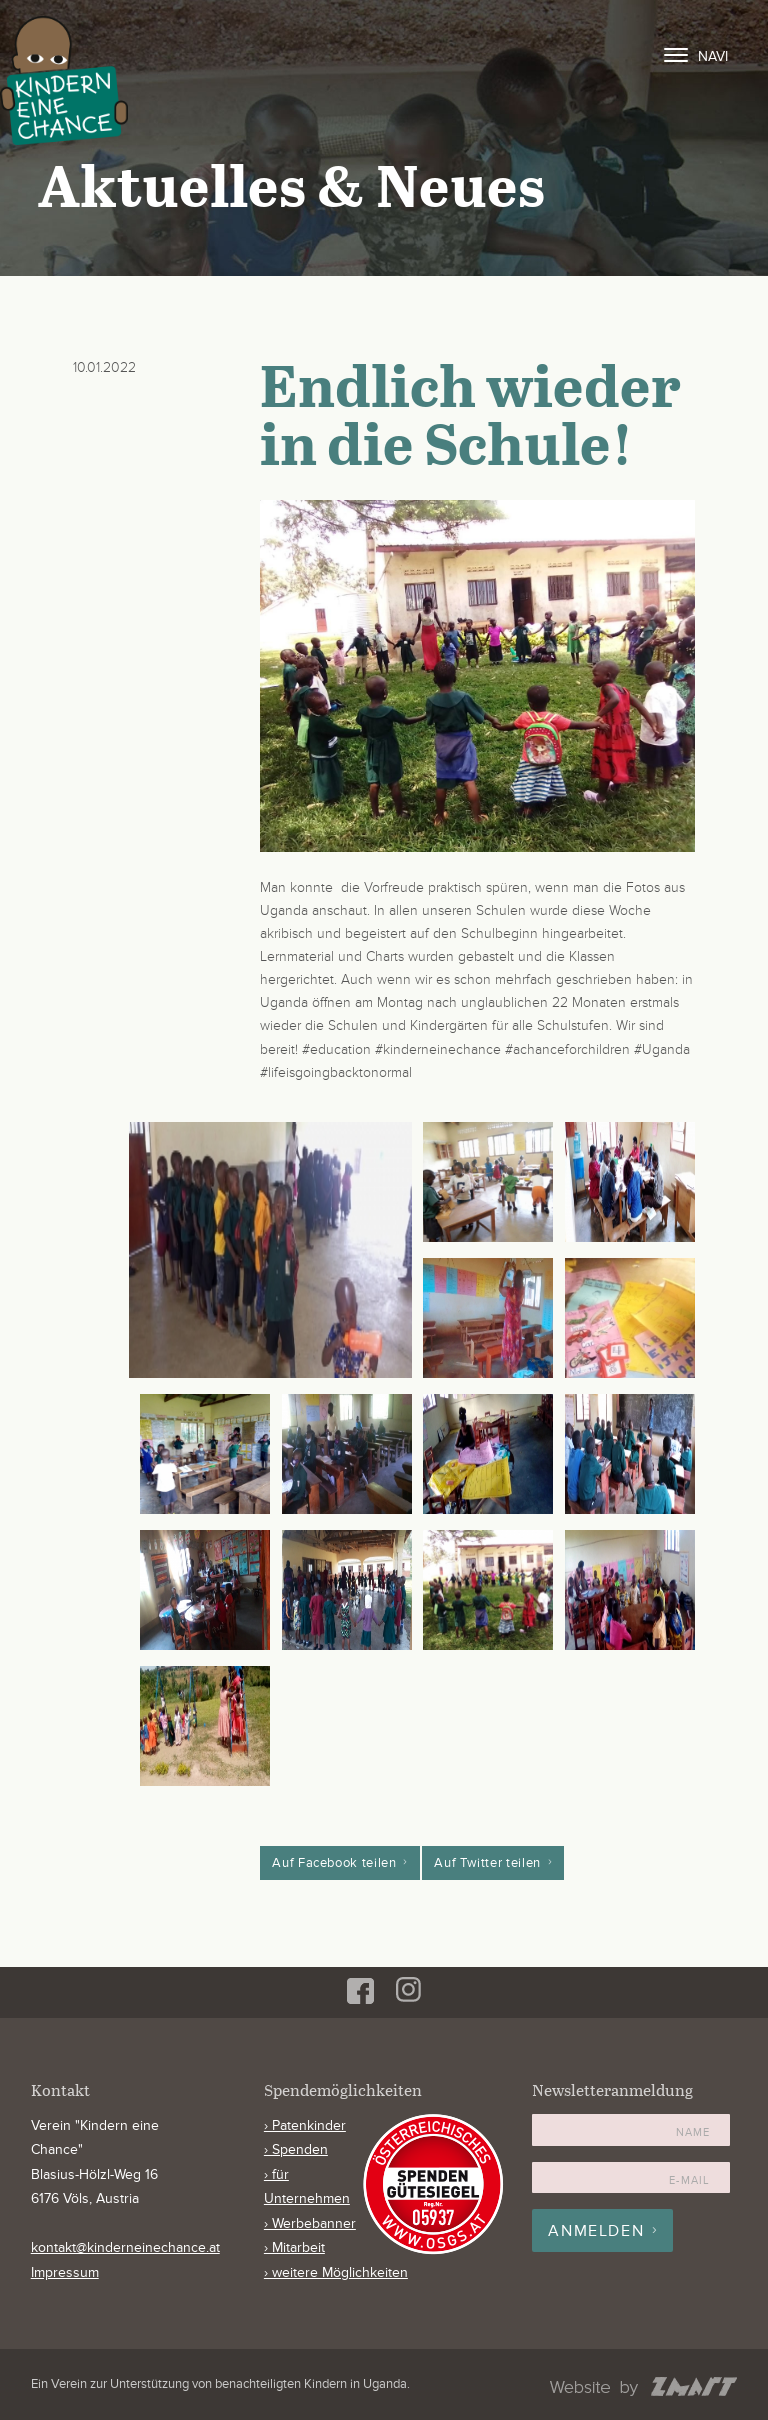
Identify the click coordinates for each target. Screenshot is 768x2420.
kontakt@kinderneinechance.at (125, 2248)
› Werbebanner (310, 2224)
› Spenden (296, 2150)
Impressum (65, 2273)
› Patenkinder (305, 2126)
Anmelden (596, 2231)
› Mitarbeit (294, 2248)
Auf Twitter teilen (487, 1863)
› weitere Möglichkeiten (336, 2273)
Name (693, 2132)
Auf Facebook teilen (334, 1863)
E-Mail (689, 2180)
